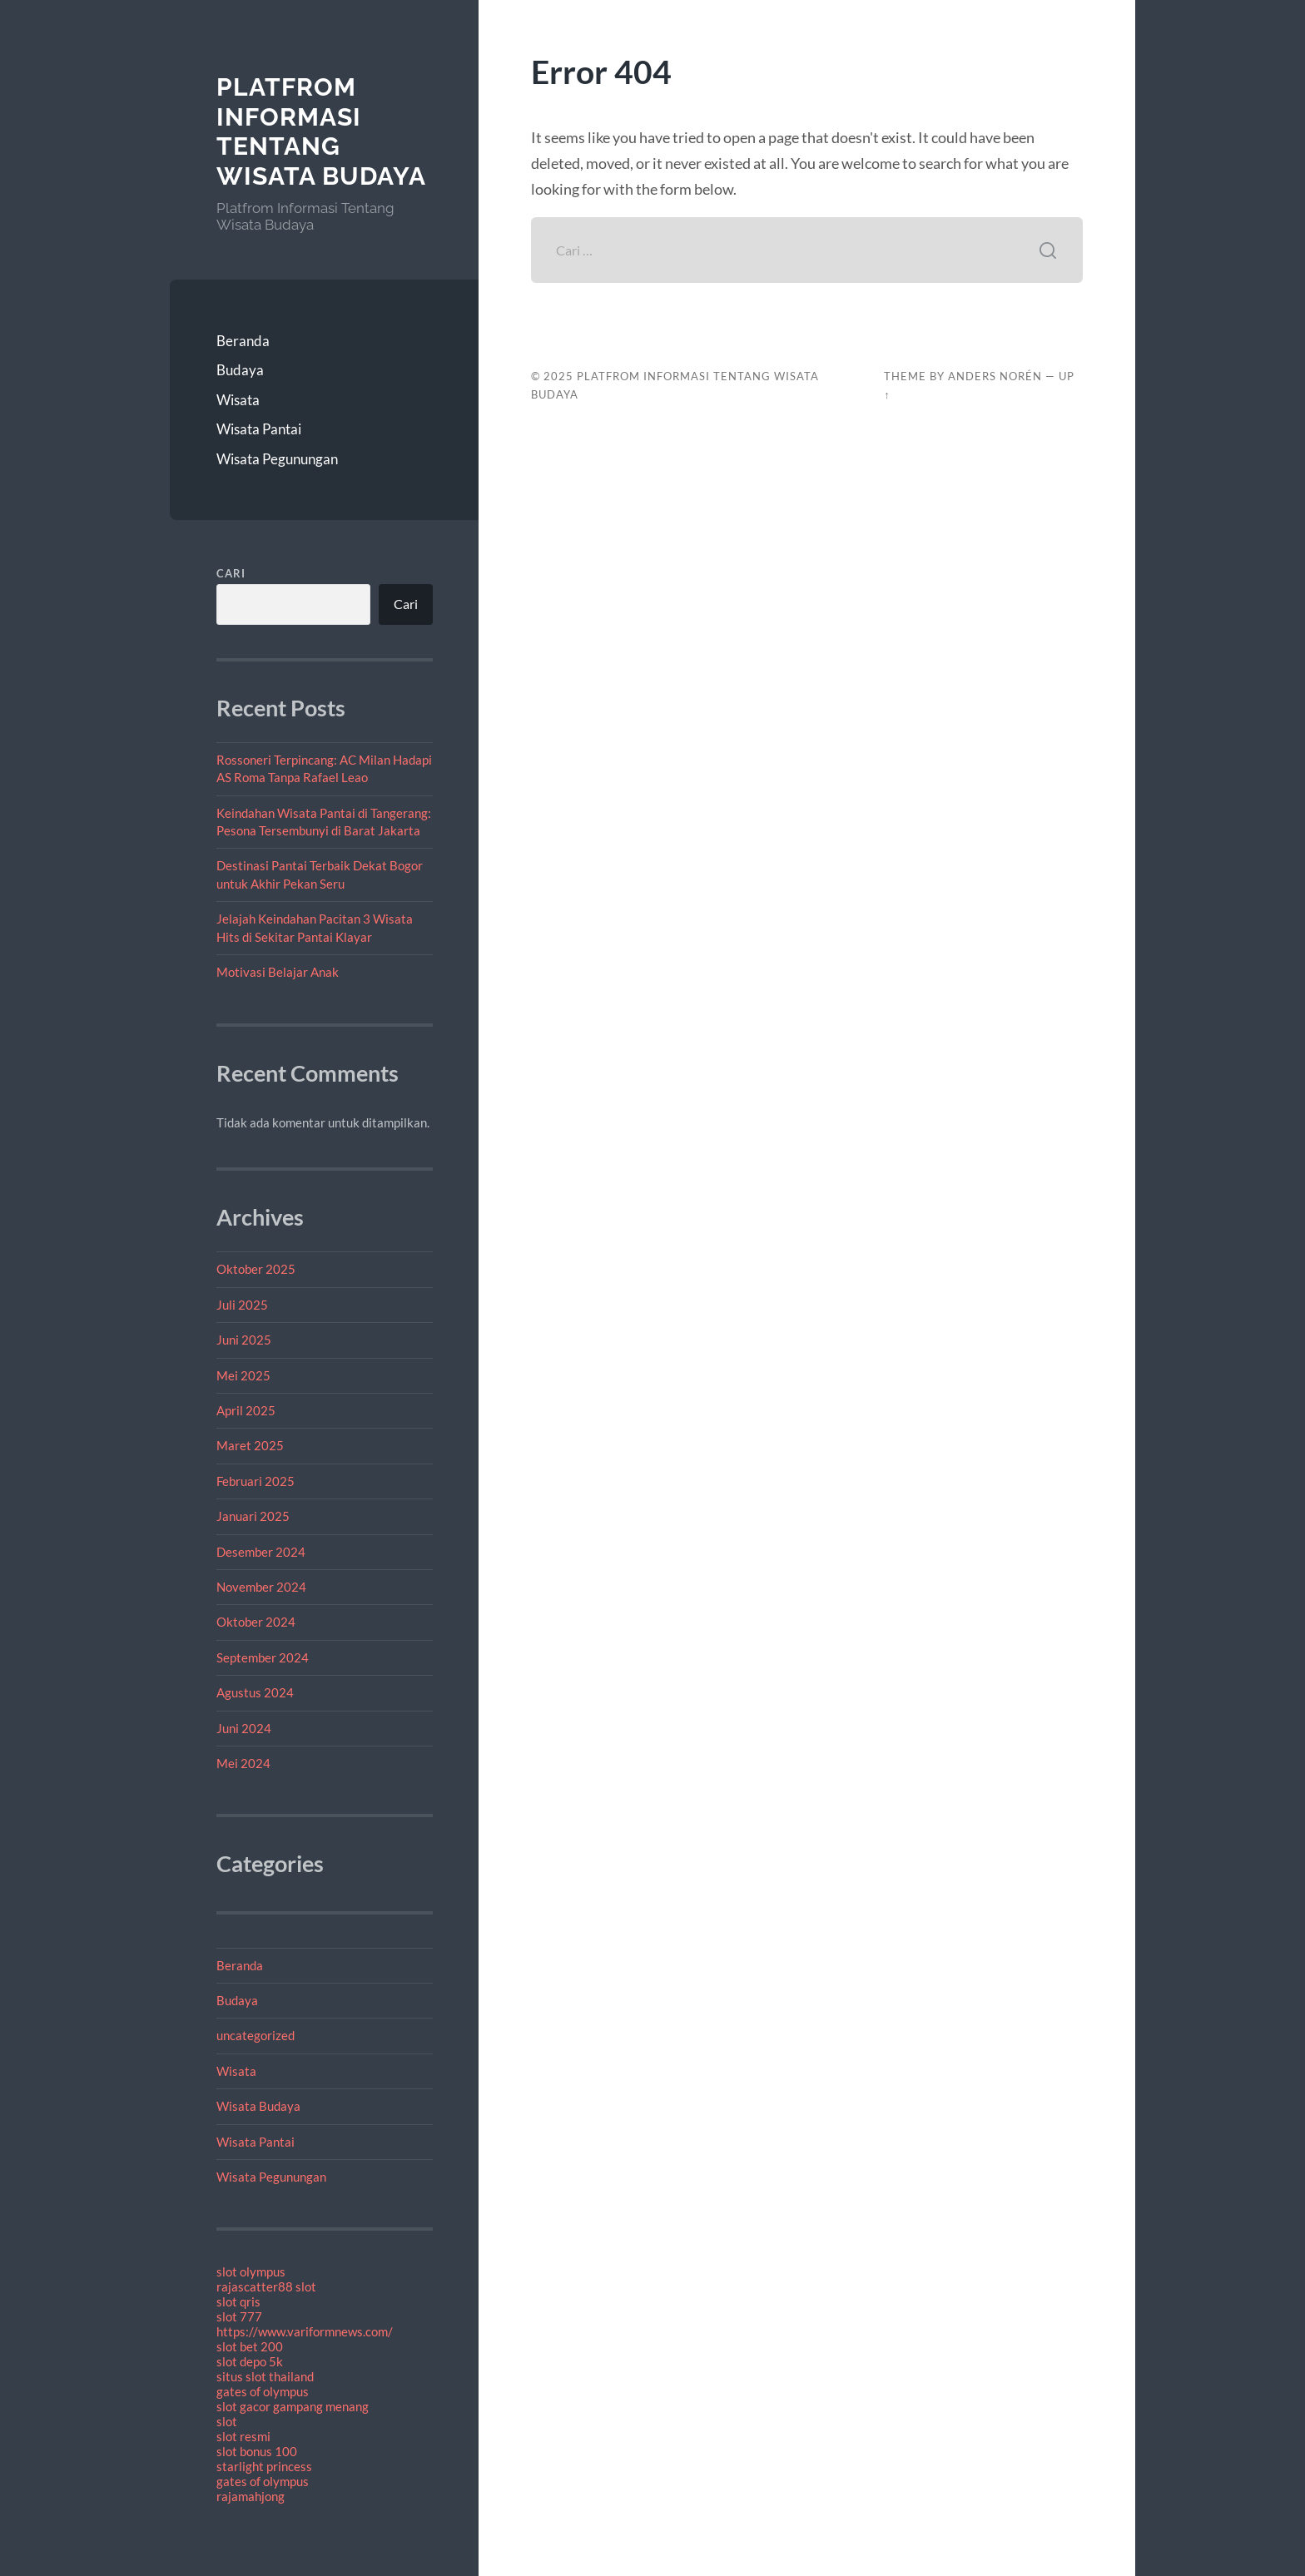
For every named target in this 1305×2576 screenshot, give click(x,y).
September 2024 (262, 1657)
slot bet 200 (249, 2346)
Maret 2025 (250, 1445)
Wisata (238, 400)
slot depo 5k (249, 2361)
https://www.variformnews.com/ (304, 2331)
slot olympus (250, 2271)
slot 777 (239, 2316)
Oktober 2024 (255, 1621)
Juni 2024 (243, 1728)
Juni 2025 (243, 1339)
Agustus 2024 (255, 1692)
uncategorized (255, 2035)
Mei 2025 (243, 1375)
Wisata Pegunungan (277, 459)
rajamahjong (250, 2496)
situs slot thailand (265, 2376)
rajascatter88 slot (266, 2286)
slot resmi (243, 2436)
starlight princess (264, 2466)
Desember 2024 (260, 1551)
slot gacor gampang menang (292, 2406)
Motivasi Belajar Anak (277, 971)
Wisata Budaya (258, 2105)
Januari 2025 (253, 1515)
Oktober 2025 (255, 1268)
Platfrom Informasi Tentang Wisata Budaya (321, 131)
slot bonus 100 (256, 2451)
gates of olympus (262, 2391)
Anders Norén (995, 376)
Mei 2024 (243, 1763)
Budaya (240, 370)
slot (226, 2421)
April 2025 (245, 1410)
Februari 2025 (255, 1481)
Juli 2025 (242, 1304)
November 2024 (261, 1586)
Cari (231, 573)
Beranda (243, 340)
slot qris (238, 2301)
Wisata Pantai (258, 429)
